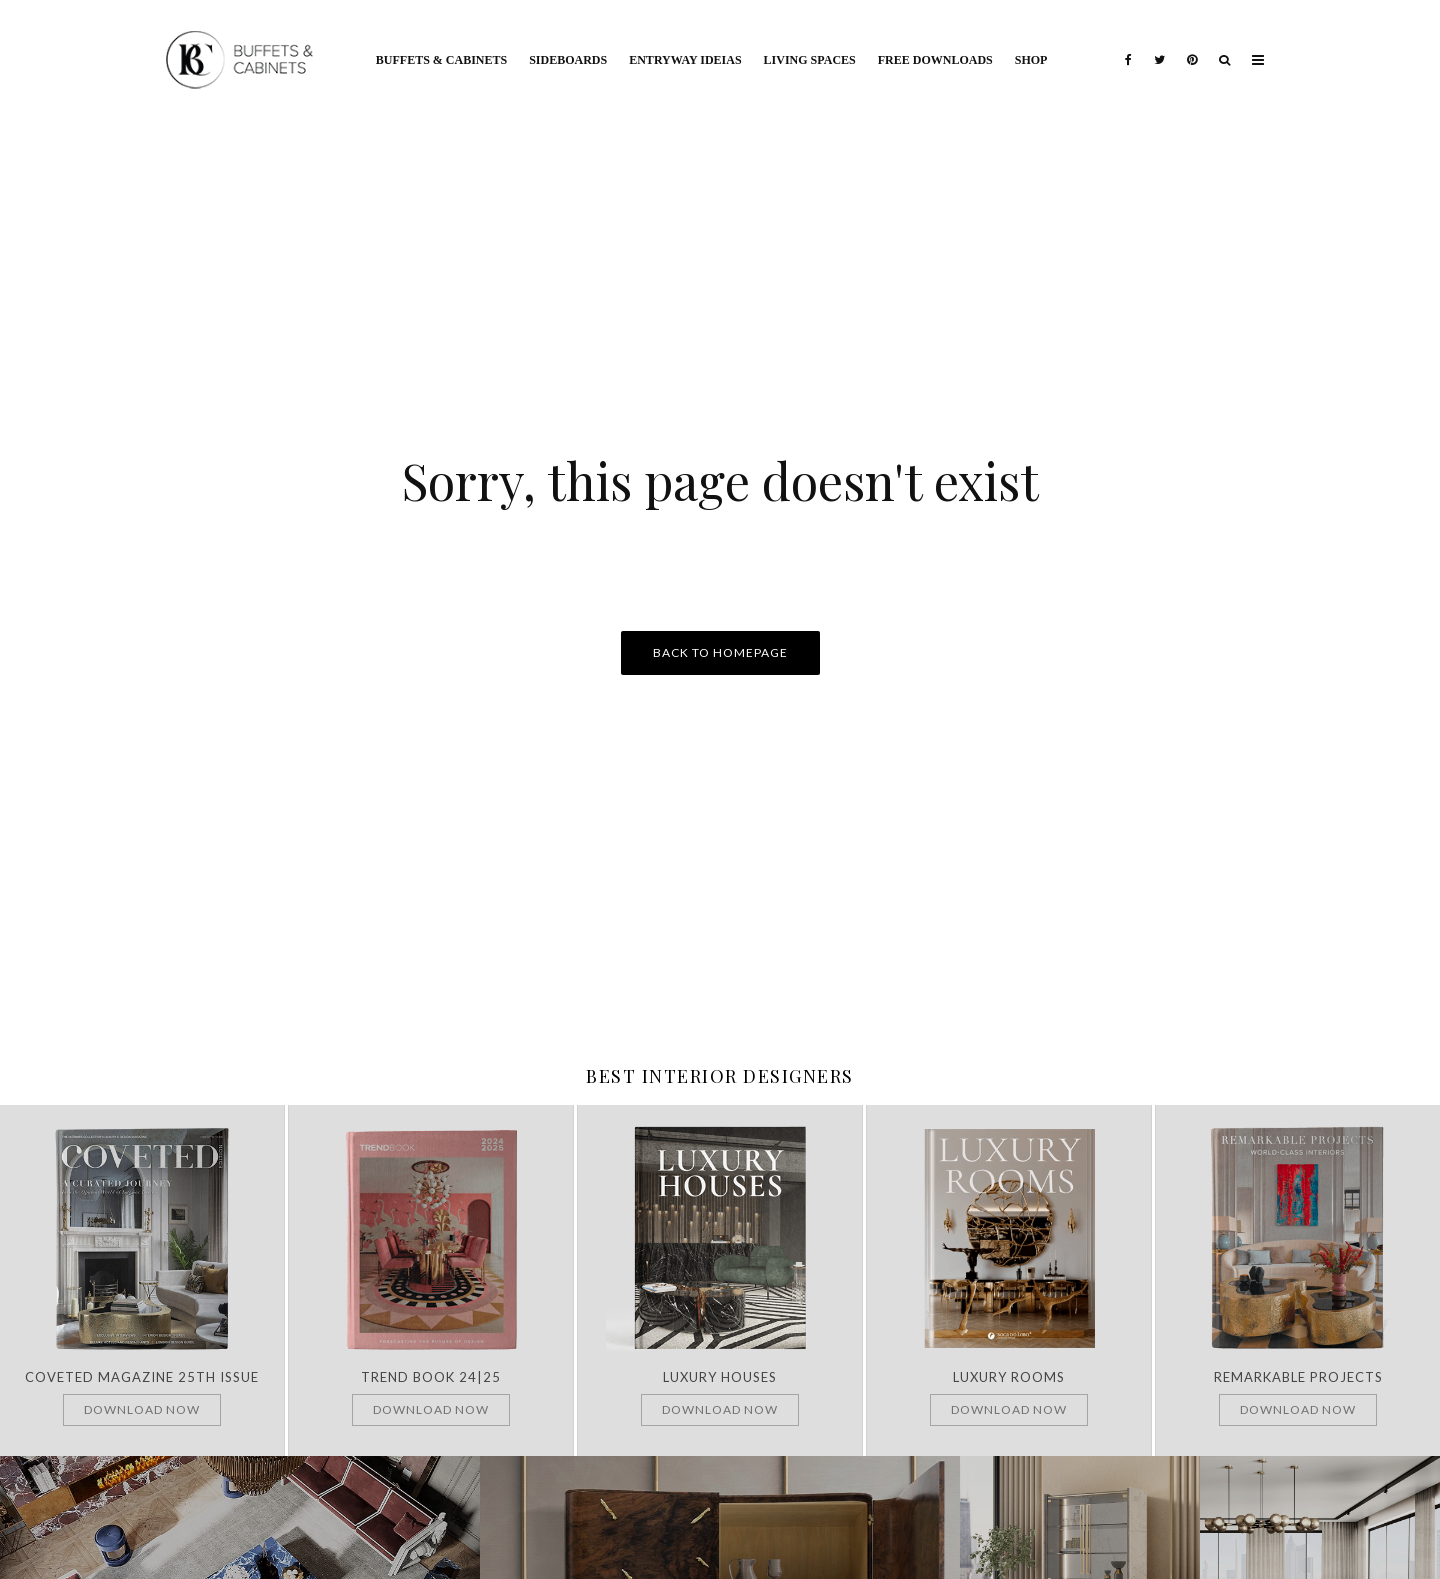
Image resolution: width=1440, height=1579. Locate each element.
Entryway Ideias (685, 60)
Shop (1031, 60)
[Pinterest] (1192, 44)
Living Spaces (810, 60)
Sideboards (568, 60)
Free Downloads (935, 60)
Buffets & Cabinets (441, 60)
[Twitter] (1159, 44)
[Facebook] (1128, 44)
